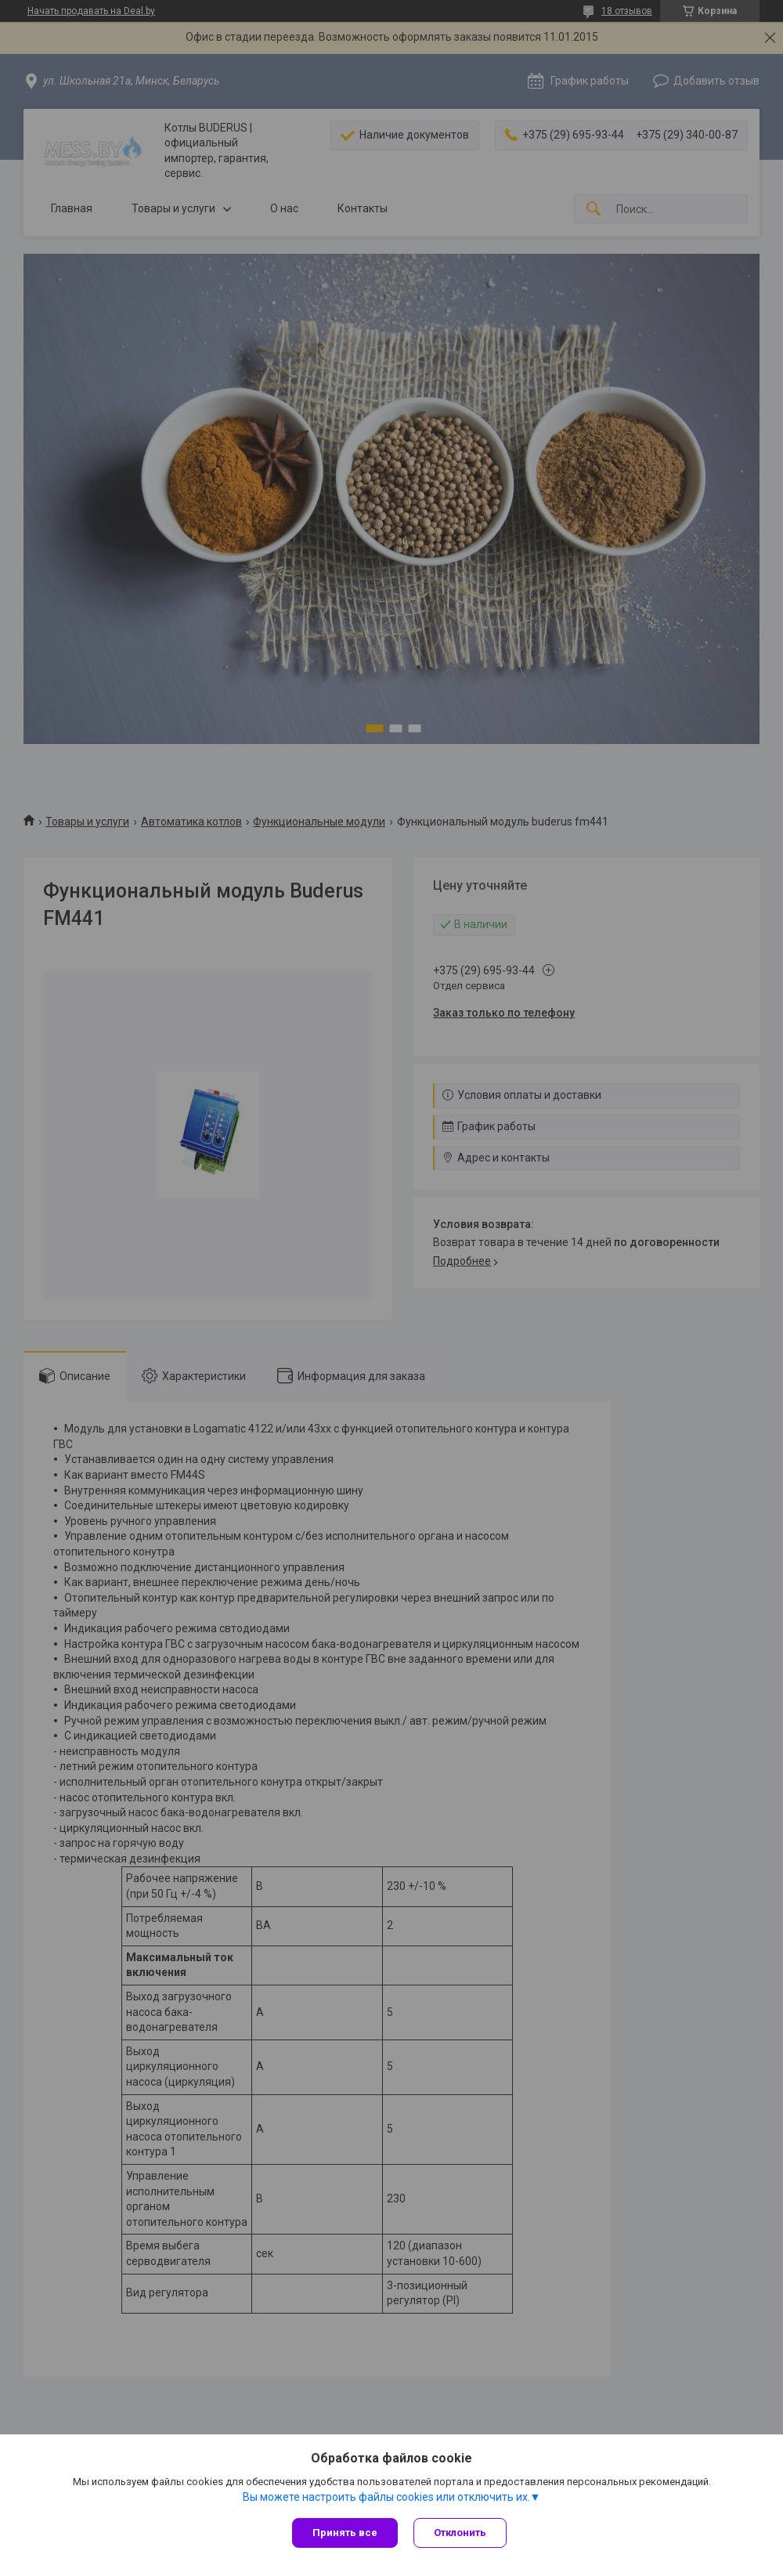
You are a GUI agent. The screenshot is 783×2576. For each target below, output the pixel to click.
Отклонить (460, 2532)
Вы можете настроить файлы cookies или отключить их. (386, 2497)
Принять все (344, 2532)
